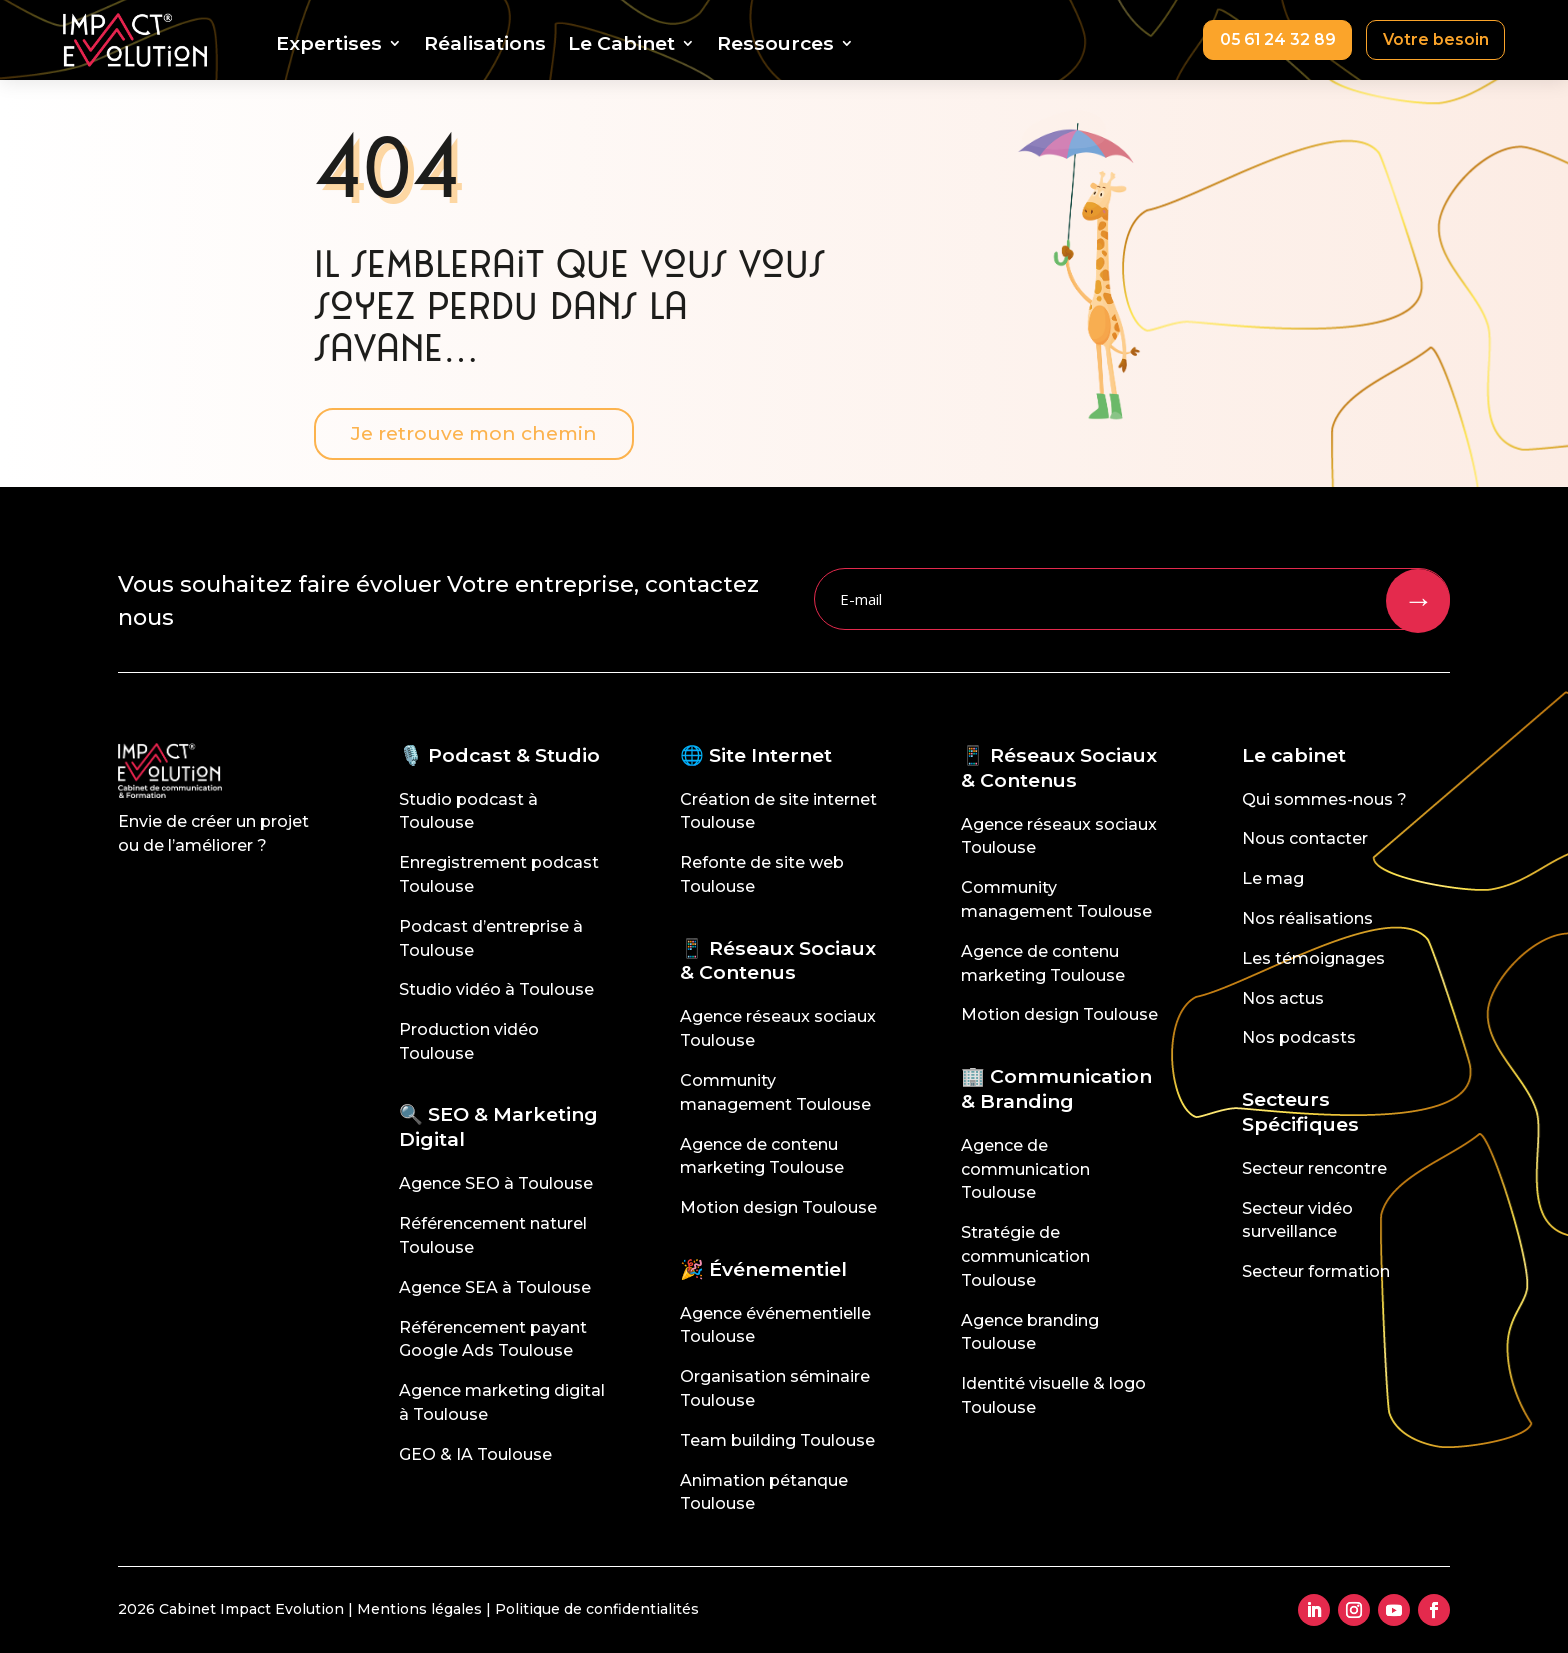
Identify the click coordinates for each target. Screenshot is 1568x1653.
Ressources (771, 45)
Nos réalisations (1307, 918)
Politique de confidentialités (597, 1609)
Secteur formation (1316, 1271)
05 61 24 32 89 (1273, 39)
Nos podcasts (1299, 1037)
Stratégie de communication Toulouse (1025, 1256)
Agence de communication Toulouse (1025, 1169)
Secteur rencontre (1314, 1168)
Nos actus (1283, 998)
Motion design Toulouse (778, 1207)
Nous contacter (1305, 838)
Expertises (325, 45)
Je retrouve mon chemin (477, 433)
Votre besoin (1434, 39)
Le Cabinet (617, 45)
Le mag (1273, 878)
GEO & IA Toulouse (475, 1454)
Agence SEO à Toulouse (496, 1183)
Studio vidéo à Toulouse (496, 989)
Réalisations (481, 45)
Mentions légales (419, 1609)
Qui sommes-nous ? (1324, 799)
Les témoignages (1313, 958)
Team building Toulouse (777, 1440)
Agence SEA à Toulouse (495, 1287)
